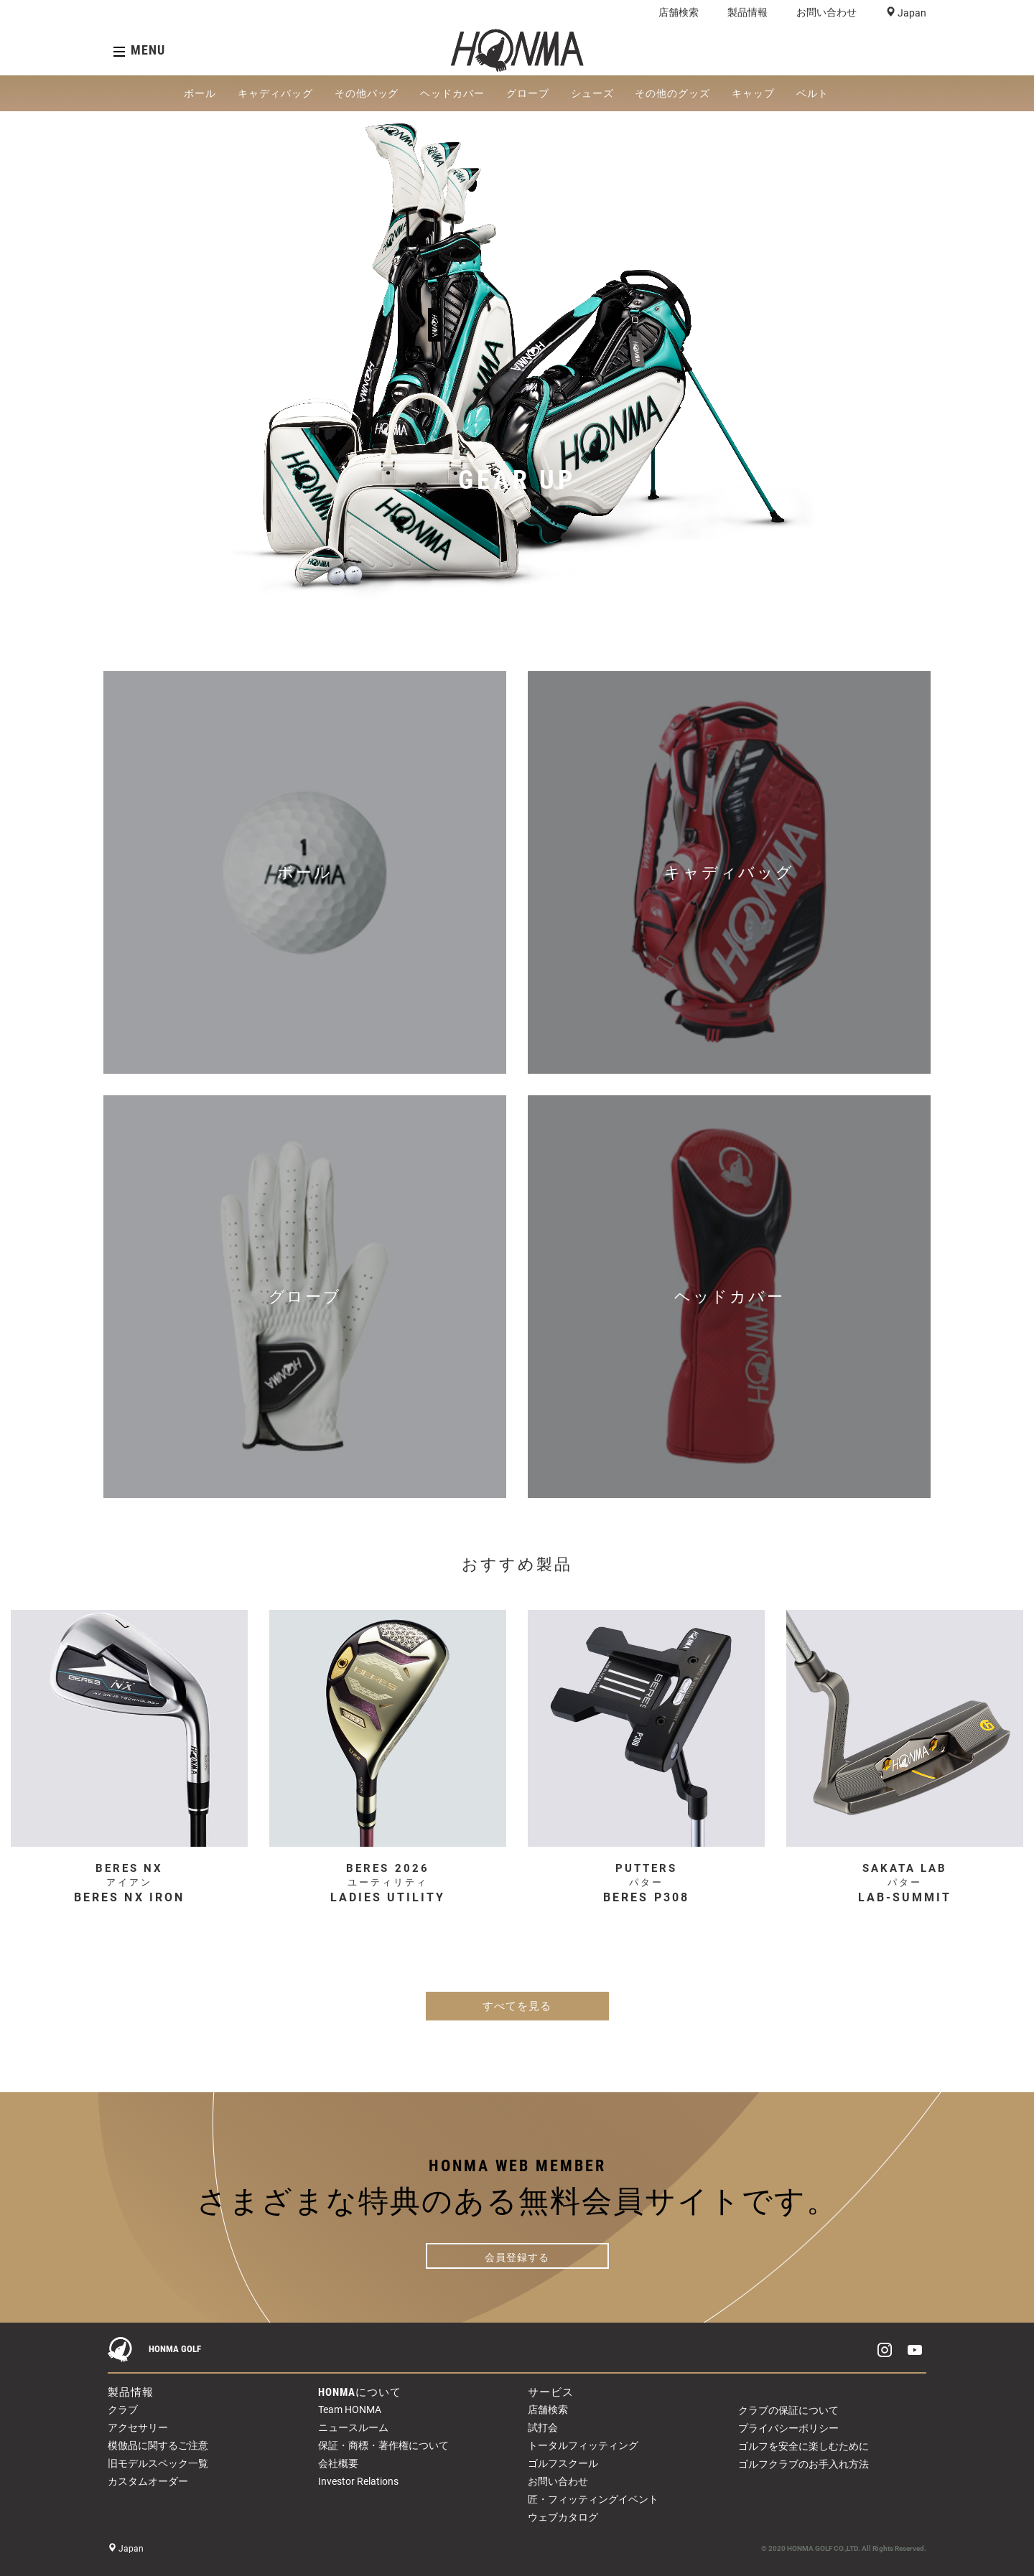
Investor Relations (358, 2481)
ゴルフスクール (563, 2463)
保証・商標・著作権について (383, 2445)
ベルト (812, 93)
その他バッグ (367, 93)
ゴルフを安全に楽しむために (803, 2446)
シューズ (592, 93)
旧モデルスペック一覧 (158, 2463)
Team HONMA (349, 2409)
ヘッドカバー (452, 93)
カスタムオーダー (148, 2481)
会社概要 (338, 2463)
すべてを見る (517, 2006)
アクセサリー (138, 2427)
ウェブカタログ (563, 2517)
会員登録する (517, 2257)
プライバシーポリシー (788, 2428)
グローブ (527, 93)
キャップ (753, 93)
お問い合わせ (826, 12)
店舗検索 (678, 12)
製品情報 (747, 12)
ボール (200, 93)
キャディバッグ (275, 93)
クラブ (123, 2409)
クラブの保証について (788, 2410)
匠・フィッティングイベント (593, 2499)
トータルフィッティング (583, 2445)
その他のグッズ (672, 93)
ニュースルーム (353, 2427)
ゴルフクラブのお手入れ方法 (803, 2464)
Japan (910, 13)
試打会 (543, 2427)
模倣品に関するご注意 (158, 2445)
